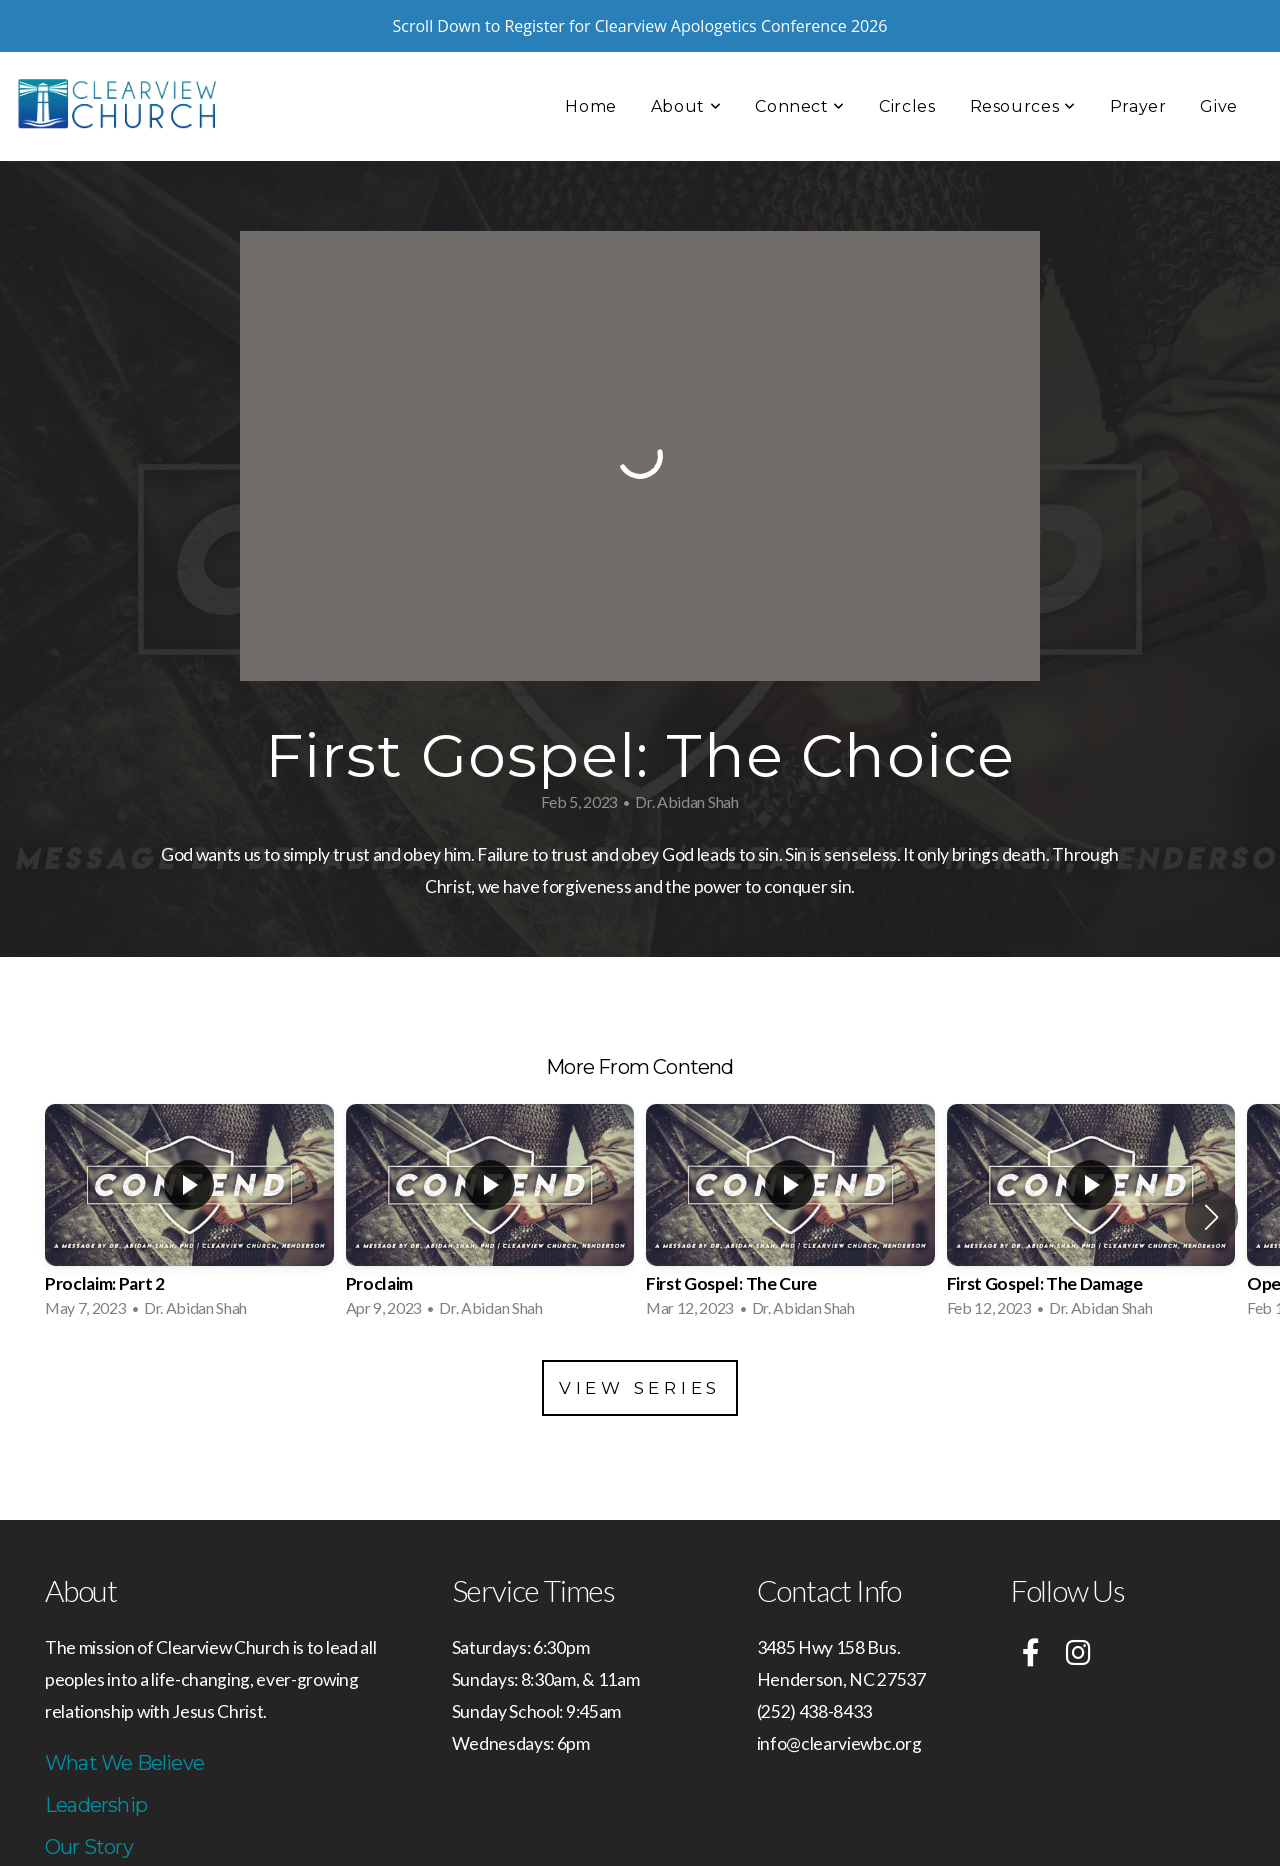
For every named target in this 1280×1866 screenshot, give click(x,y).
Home (591, 54)
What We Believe (124, 1711)
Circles (907, 54)
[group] (189, 1165)
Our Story (89, 1795)
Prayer (1138, 54)
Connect (800, 54)
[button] (1211, 1165)
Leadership (96, 1753)
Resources (1023, 54)
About (686, 54)
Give (1219, 54)
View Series (640, 1336)
